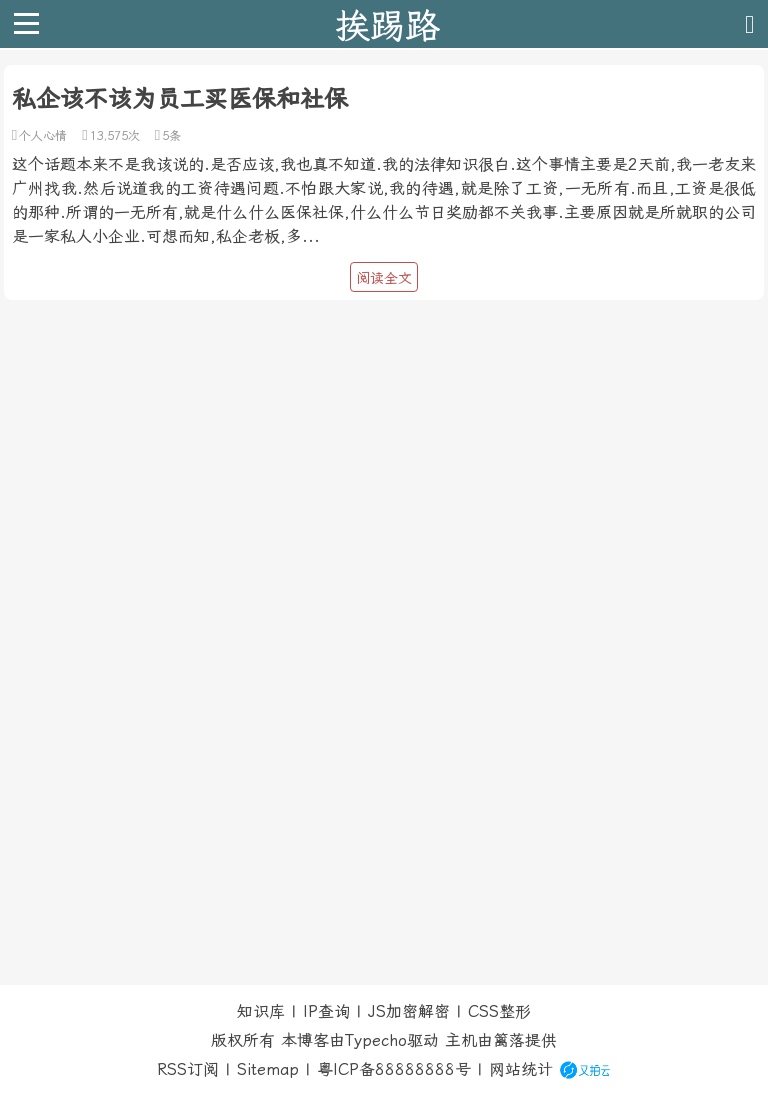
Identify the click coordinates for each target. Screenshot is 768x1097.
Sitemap (268, 1069)
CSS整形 (499, 1011)
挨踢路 (387, 24)
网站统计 (521, 1069)
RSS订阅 (188, 1069)
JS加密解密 (409, 1011)
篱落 (509, 1040)
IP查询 (326, 1011)
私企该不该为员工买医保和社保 (180, 99)
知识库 (261, 1011)
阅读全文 (384, 278)
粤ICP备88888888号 (394, 1069)
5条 (171, 136)
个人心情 (43, 136)
